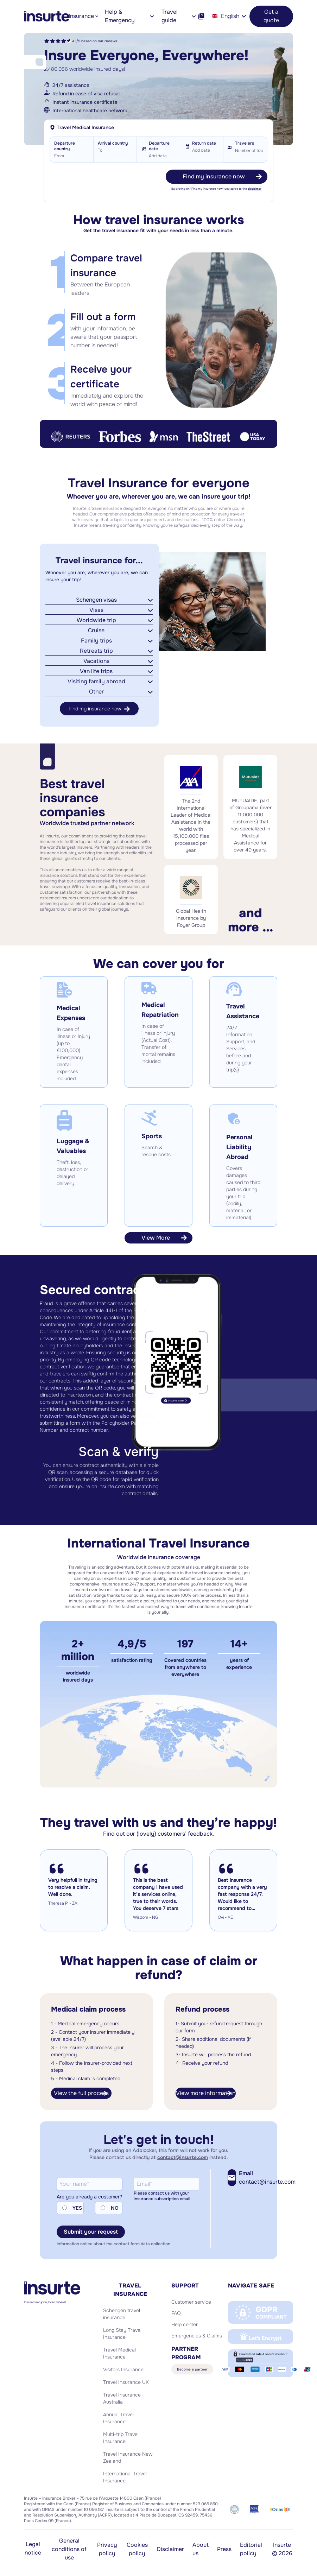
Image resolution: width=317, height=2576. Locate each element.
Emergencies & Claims (196, 2336)
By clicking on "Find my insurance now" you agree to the (216, 188)
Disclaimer (170, 2549)
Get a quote (271, 16)
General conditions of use (69, 2549)
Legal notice (33, 2548)
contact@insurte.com (182, 2157)
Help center (184, 2324)
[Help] (201, 16)
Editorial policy (251, 2549)
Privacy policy (107, 2549)
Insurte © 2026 (282, 2549)
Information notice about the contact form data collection (113, 2244)
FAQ (176, 2313)
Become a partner (192, 2369)
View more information (205, 2093)
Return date (204, 143)
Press (224, 2549)
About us (200, 2549)
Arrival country (113, 143)
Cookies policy (137, 2549)
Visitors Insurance (123, 2369)
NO (115, 2208)
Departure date (159, 146)
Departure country (64, 146)
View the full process (81, 2093)
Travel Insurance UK (126, 2382)
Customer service (191, 2302)
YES (77, 2208)
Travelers (244, 143)
